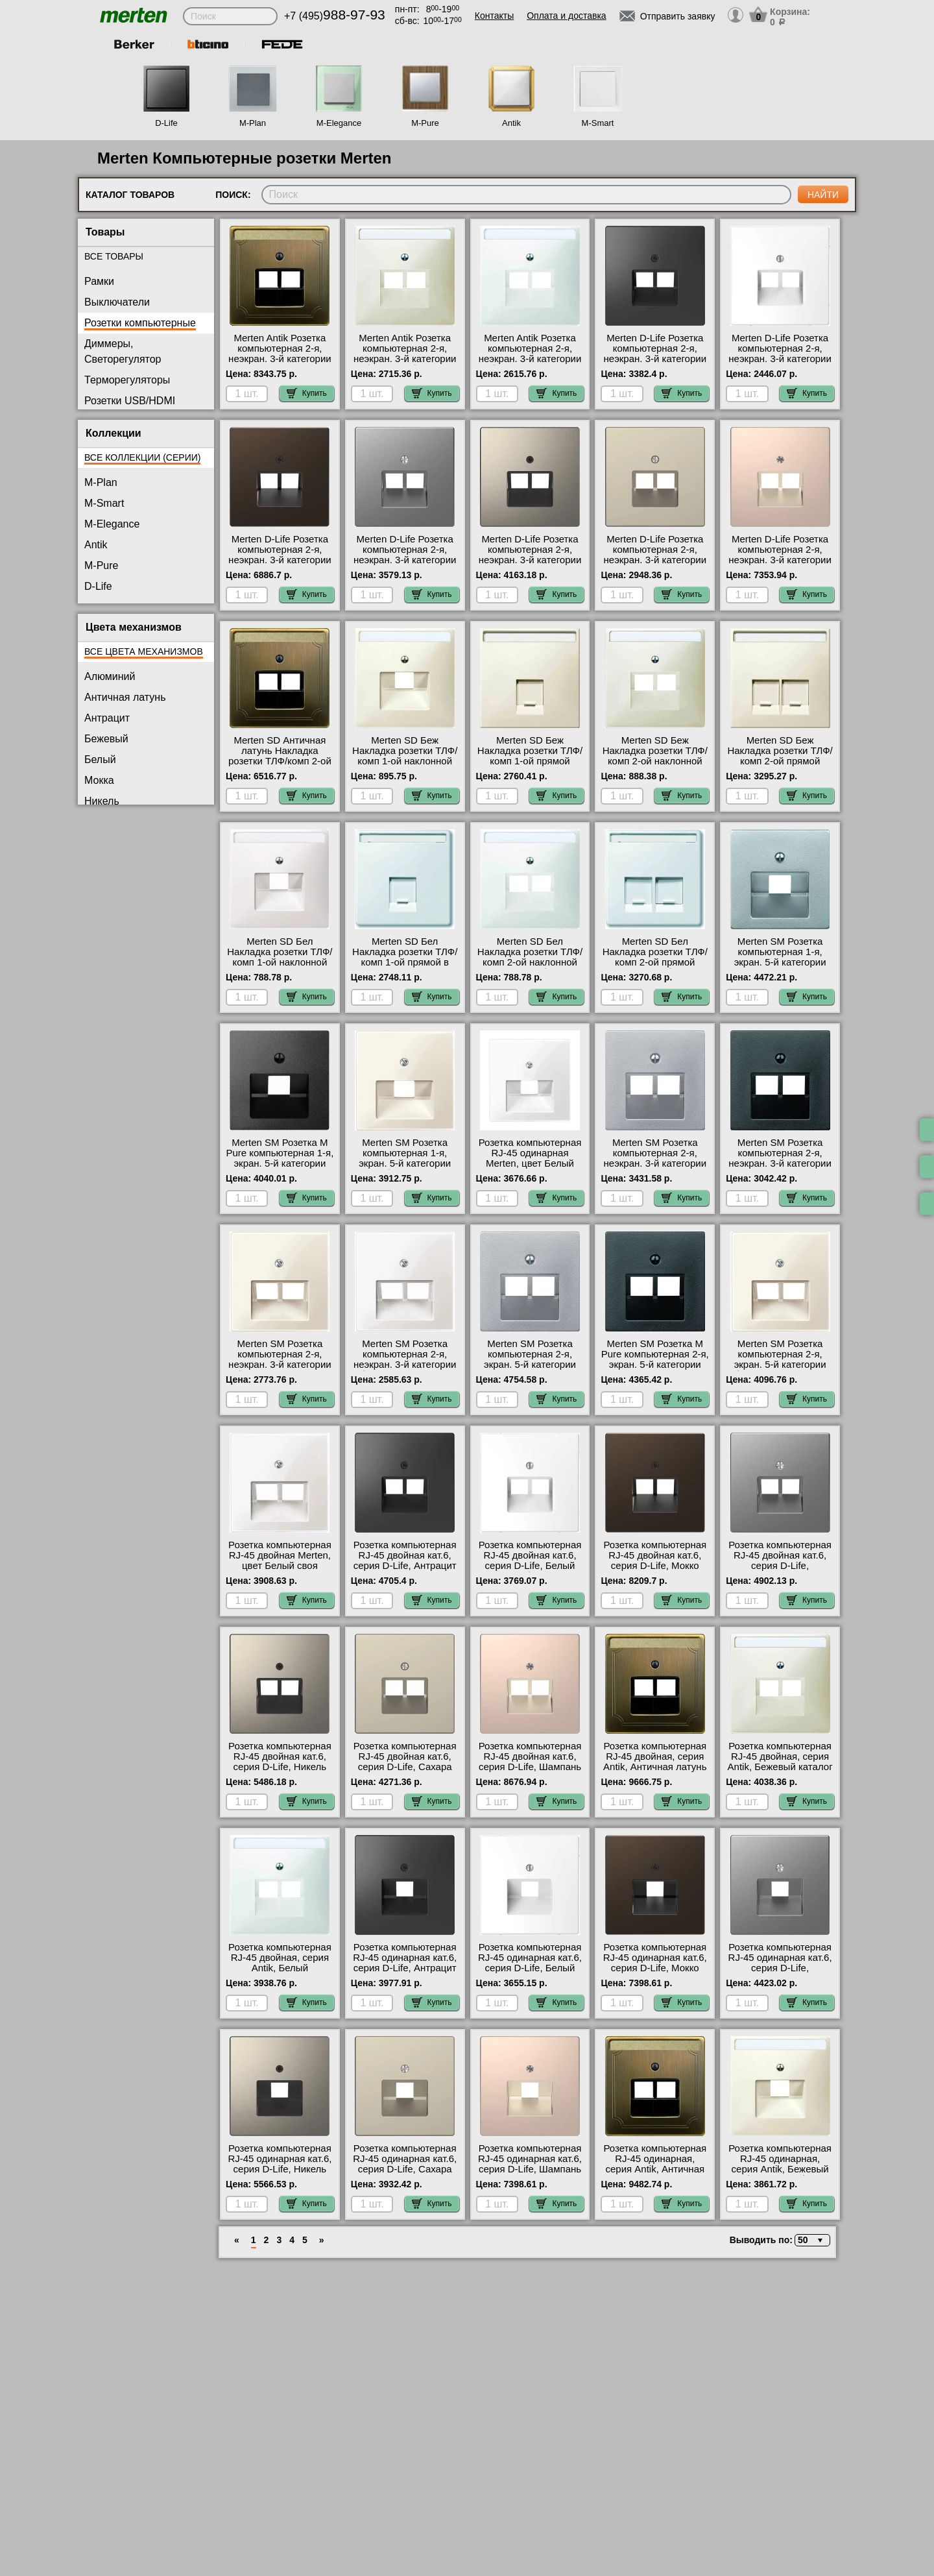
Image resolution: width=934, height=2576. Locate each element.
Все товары (113, 256)
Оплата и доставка (566, 15)
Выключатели (117, 302)
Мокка (99, 780)
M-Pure (425, 123)
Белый (100, 759)
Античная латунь (125, 697)
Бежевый (106, 738)
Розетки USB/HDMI (129, 400)
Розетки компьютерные (140, 322)
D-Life (166, 123)
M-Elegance (339, 123)
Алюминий (109, 676)
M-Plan (252, 123)
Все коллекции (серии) (142, 457)
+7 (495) (334, 15)
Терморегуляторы (127, 379)
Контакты (494, 15)
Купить (307, 393)
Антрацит (107, 717)
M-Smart (598, 123)
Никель (101, 801)
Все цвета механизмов (143, 651)
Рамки (99, 281)
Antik (511, 123)
